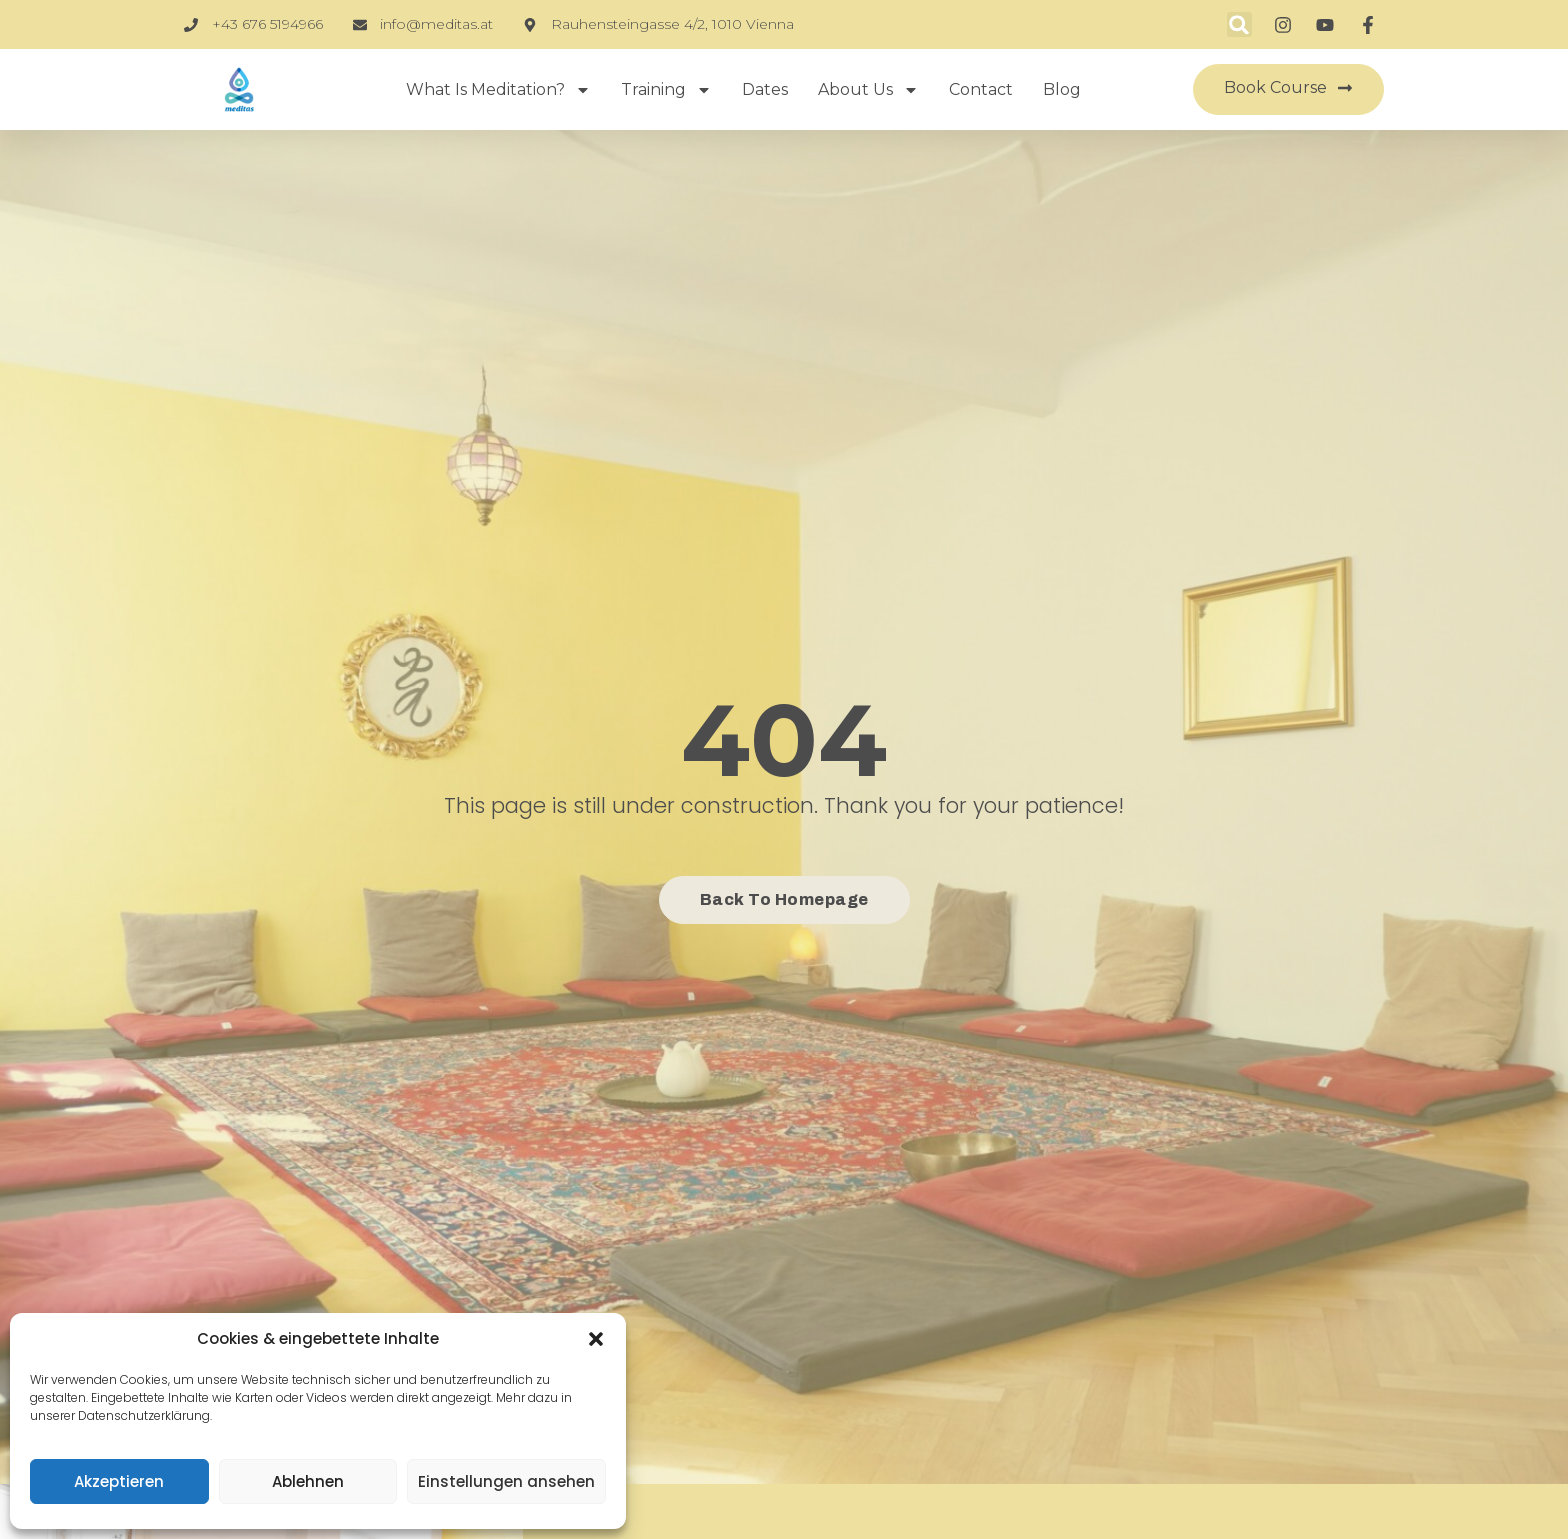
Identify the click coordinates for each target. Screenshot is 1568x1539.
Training (666, 90)
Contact (981, 89)
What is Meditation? (498, 90)
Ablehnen (308, 1481)
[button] (596, 1339)
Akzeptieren (119, 1481)
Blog (1062, 89)
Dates (765, 89)
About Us (868, 90)
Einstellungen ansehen (506, 1481)
